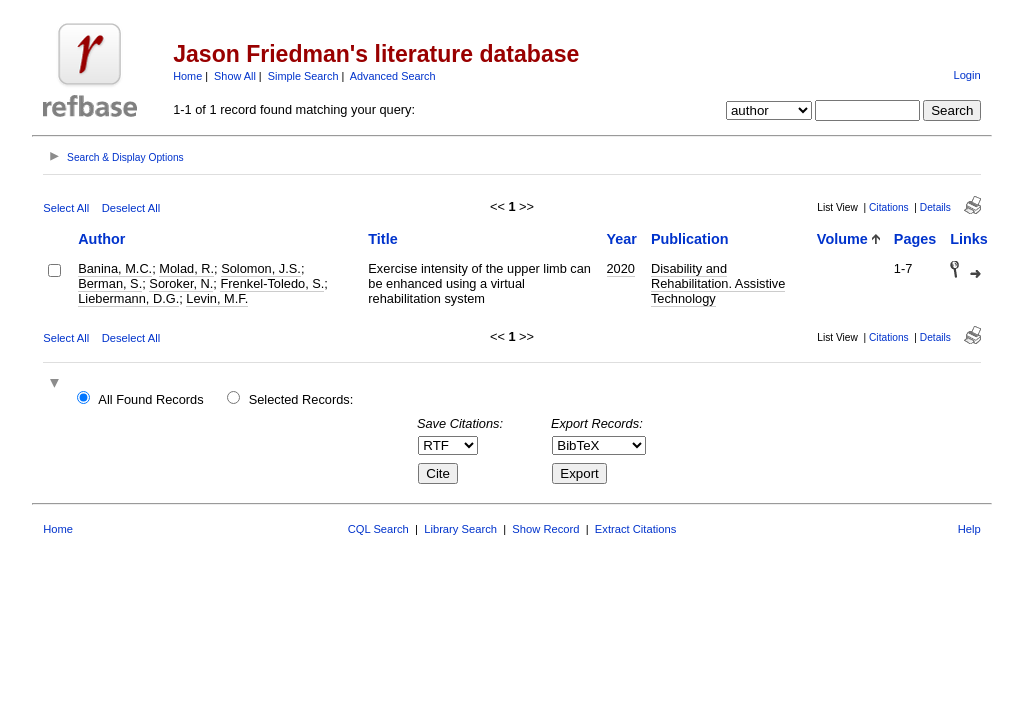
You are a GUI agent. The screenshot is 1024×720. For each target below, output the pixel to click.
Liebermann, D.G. (128, 298)
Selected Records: (301, 399)
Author (101, 239)
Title (382, 239)
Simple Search (303, 76)
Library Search (460, 529)
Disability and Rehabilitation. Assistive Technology (718, 283)
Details (935, 207)
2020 (621, 268)
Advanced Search (393, 76)
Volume (842, 239)
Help (969, 529)
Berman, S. (110, 283)
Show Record (545, 529)
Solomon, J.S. (261, 268)
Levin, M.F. (217, 298)
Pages (915, 239)
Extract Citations (635, 529)
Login (966, 75)
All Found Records (150, 399)
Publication (690, 239)
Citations (889, 207)
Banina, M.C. (115, 268)
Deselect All (131, 208)
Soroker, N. (181, 283)
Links (969, 239)
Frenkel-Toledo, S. (272, 283)
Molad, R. (186, 268)
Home (187, 76)
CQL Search (378, 529)
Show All (235, 76)
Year (622, 239)
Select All (66, 208)
